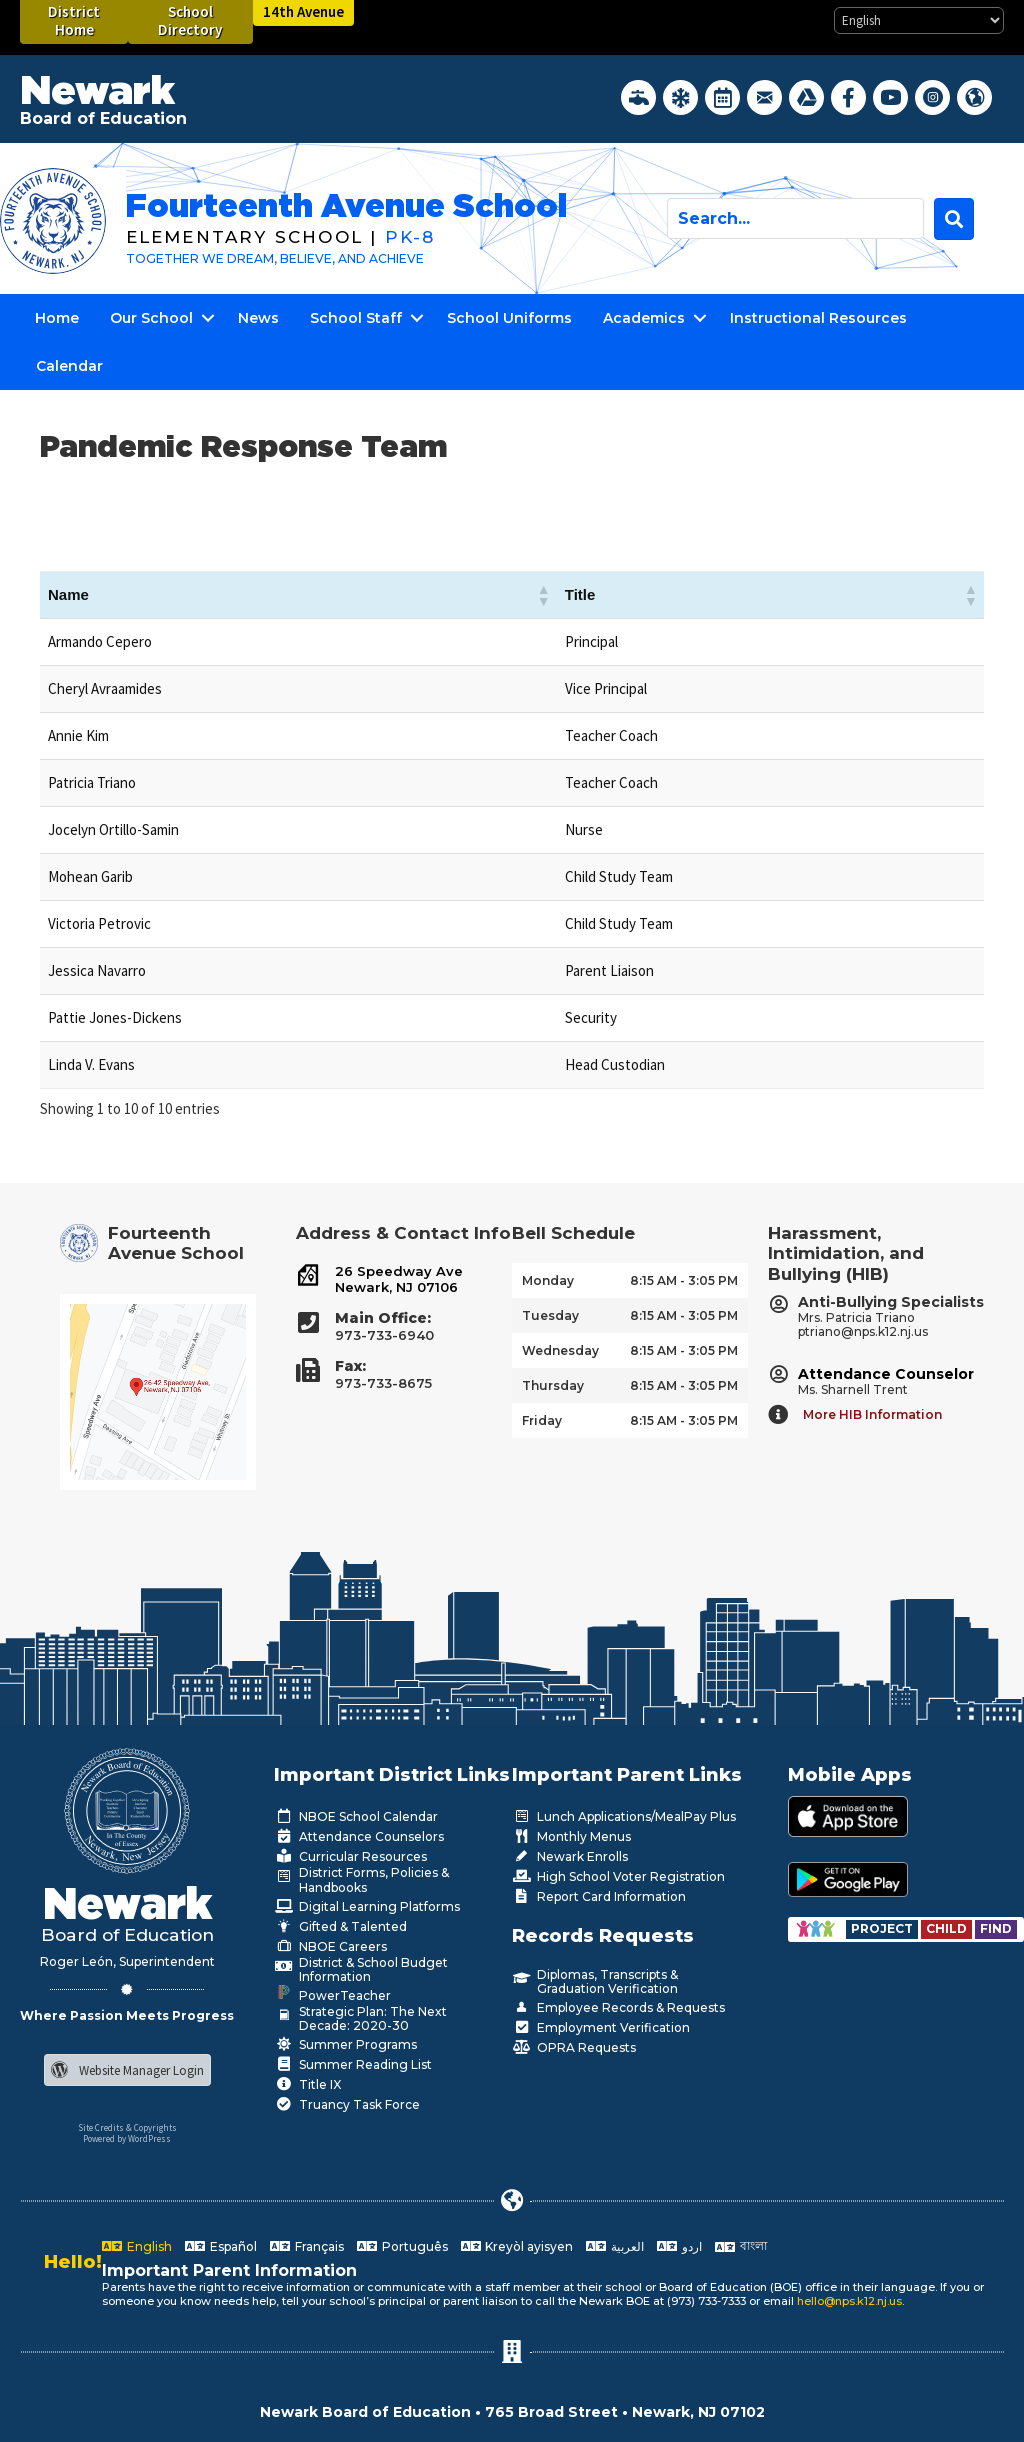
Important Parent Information (229, 2270)
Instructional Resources (818, 318)
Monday (548, 1280)
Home (57, 318)
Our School (151, 318)
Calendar (69, 366)
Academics (644, 318)
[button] (543, 595)
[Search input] (795, 218)
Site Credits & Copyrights (127, 2127)
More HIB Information (872, 1414)
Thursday (553, 1385)
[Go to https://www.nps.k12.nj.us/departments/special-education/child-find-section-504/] (883, 1928)
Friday (542, 1420)
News (258, 318)
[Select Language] (919, 20)
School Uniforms (509, 318)
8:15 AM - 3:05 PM (684, 1280)
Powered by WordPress (127, 2138)
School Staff (356, 318)
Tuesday (550, 1315)
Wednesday (560, 1350)
